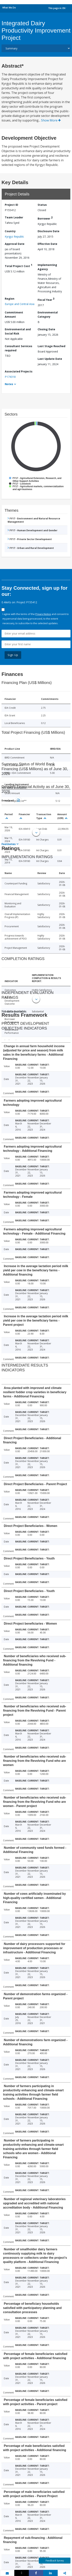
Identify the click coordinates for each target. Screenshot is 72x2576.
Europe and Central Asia (19, 304)
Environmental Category (48, 314)
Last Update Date (50, 359)
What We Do (9, 7)
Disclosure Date (48, 231)
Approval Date (14, 244)
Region (9, 298)
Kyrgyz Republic (14, 236)
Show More (51, 120)
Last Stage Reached (51, 346)
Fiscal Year (46, 299)
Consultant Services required (18, 348)
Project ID (11, 205)
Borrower (45, 218)
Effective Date (47, 244)
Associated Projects (18, 371)
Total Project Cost (18, 265)
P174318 (10, 377)
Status (42, 205)
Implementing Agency (47, 267)
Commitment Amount (14, 314)
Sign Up (13, 655)
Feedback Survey (55, 2560)
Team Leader (14, 217)
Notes (9, 384)
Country (10, 231)
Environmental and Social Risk (18, 331)
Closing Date (46, 329)
